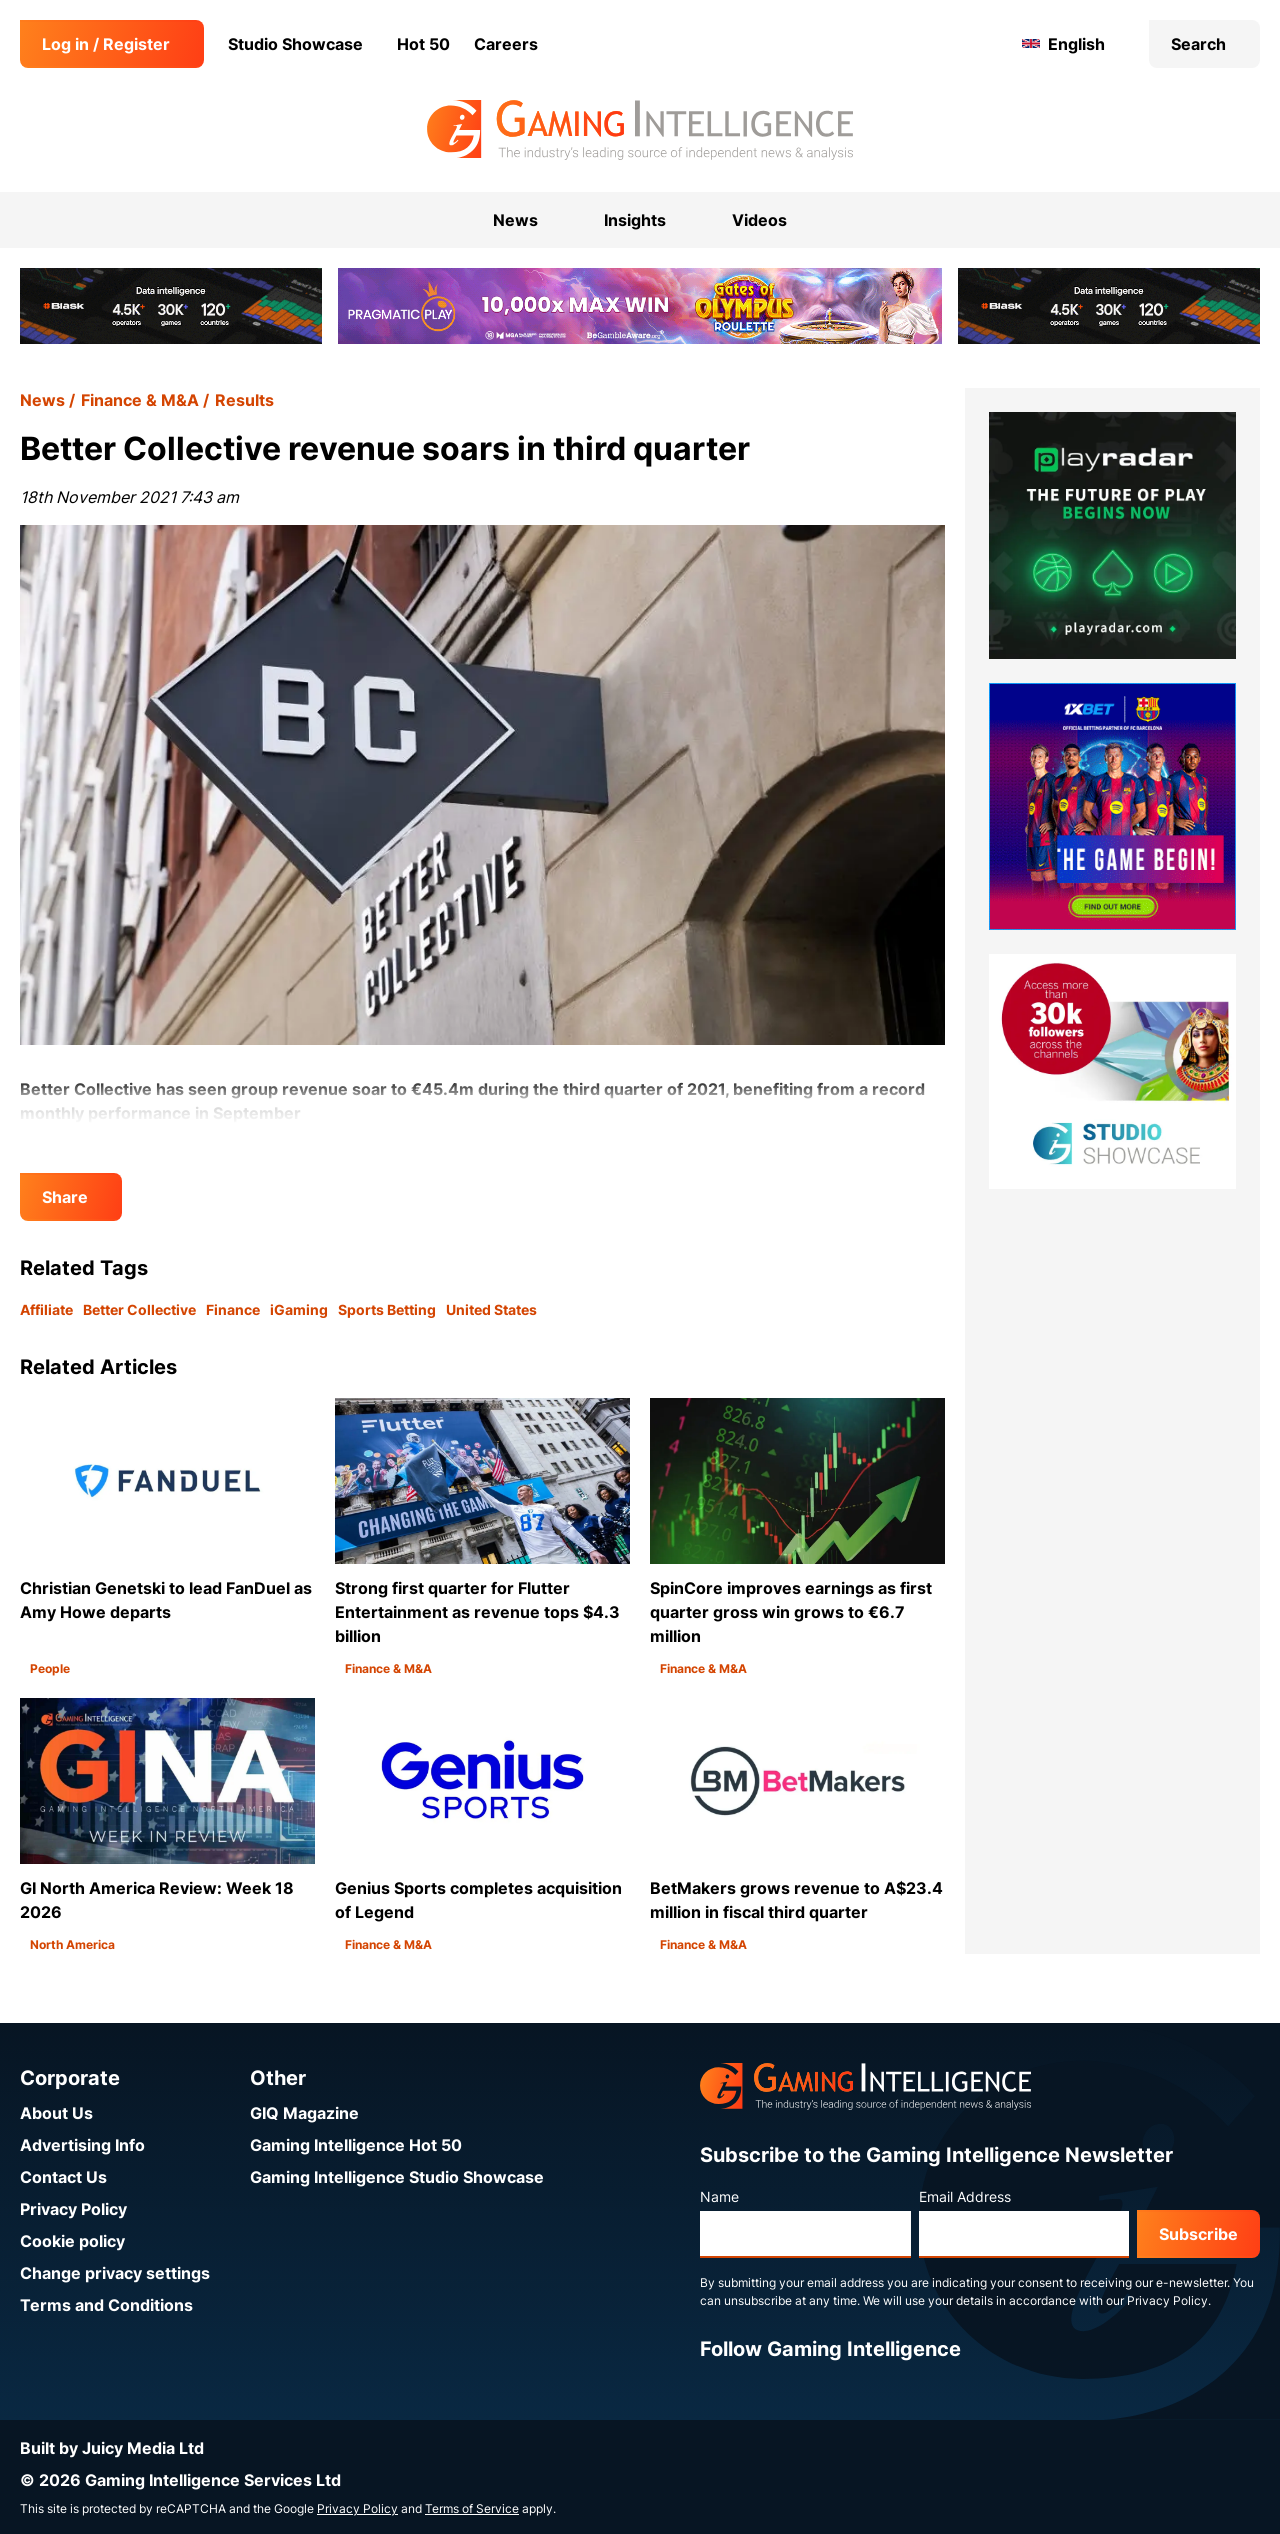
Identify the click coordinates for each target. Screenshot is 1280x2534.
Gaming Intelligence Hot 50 (356, 2145)
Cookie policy (72, 2241)
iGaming (299, 1309)
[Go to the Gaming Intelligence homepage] (639, 130)
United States (491, 1309)
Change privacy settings (115, 2273)
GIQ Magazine (304, 2113)
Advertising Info (82, 2145)
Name (719, 2196)
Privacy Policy (73, 2209)
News (42, 400)
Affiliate (46, 1309)
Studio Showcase (295, 44)
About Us (56, 2113)
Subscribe (1198, 2234)
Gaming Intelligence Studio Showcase (397, 2177)
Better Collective (139, 1309)
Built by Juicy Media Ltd (112, 2448)
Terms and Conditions (106, 2305)
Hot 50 (423, 44)
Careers (506, 44)
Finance (233, 1309)
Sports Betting (387, 1309)
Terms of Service (472, 2508)
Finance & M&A (140, 400)
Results (244, 400)
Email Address (965, 2196)
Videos (759, 220)
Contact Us (63, 2177)
